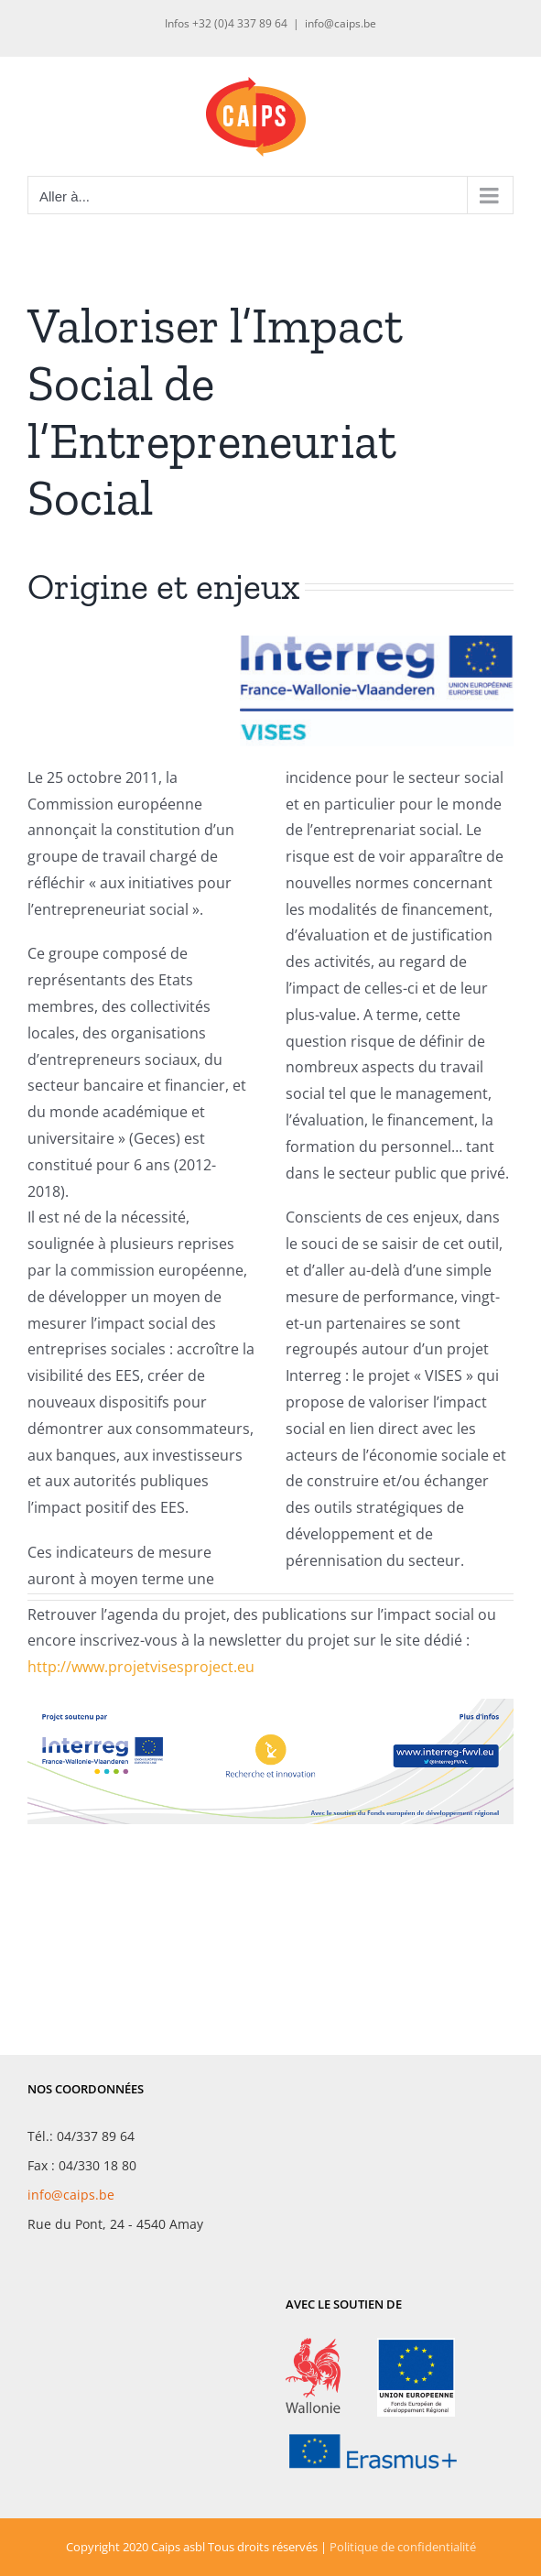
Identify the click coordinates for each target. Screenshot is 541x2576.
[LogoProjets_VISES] (377, 643)
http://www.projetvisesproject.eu (140, 1667)
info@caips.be (340, 23)
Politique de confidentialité (403, 2546)
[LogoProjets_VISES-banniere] (270, 1706)
